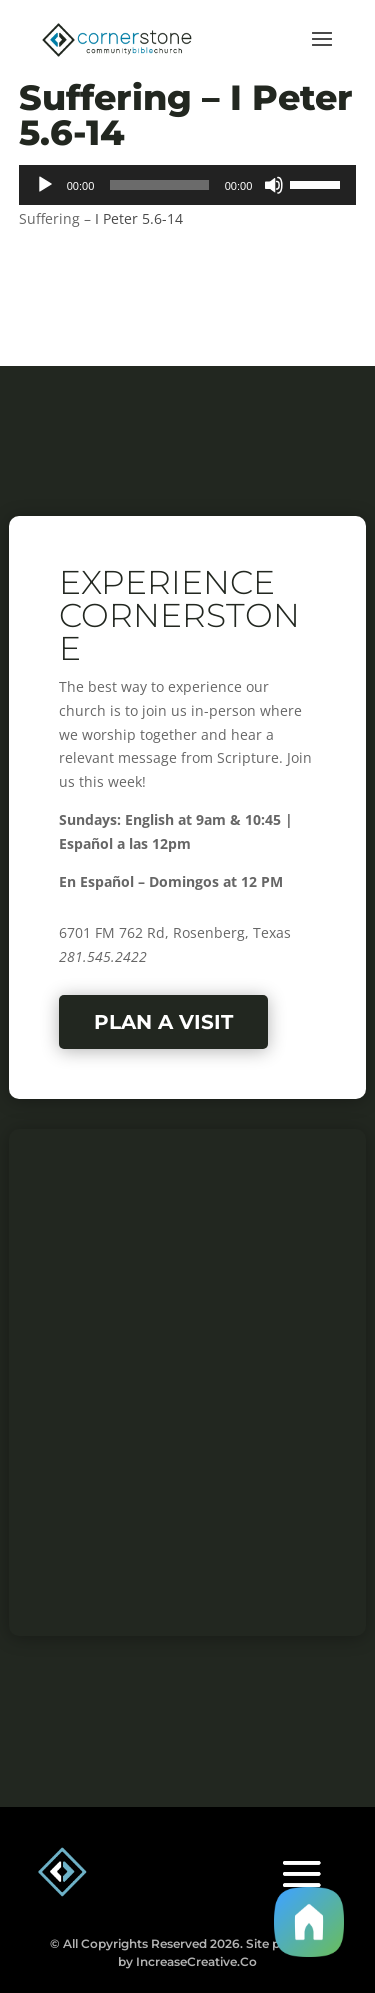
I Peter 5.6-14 (139, 218)
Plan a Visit (163, 1022)
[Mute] (274, 185)
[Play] (45, 185)
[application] (188, 185)
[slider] (159, 185)
